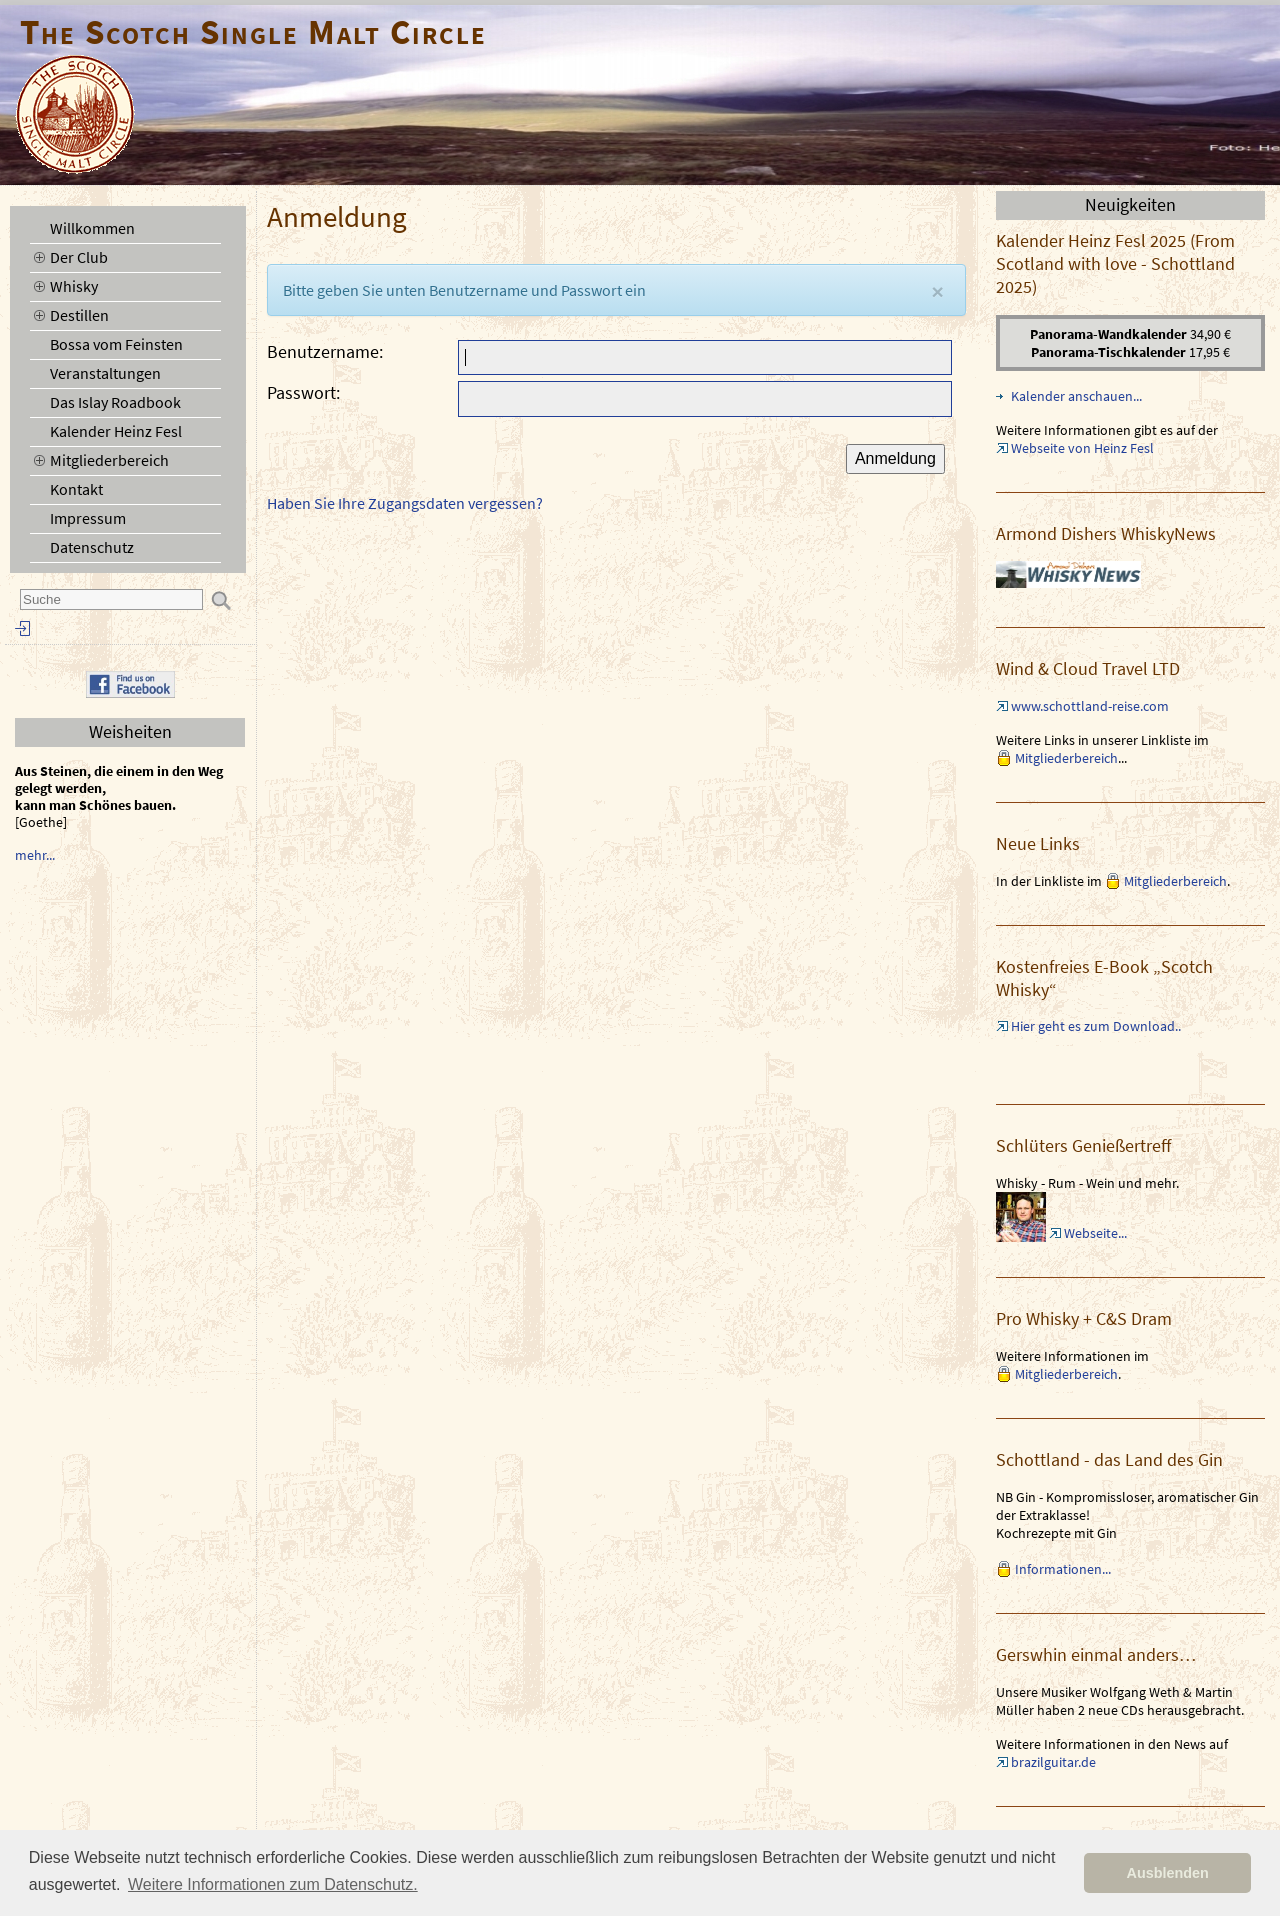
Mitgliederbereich (109, 460)
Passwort (301, 392)
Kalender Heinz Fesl (116, 431)
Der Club (79, 257)
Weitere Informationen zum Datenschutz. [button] (273, 1884)
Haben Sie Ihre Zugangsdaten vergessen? (405, 503)
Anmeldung (895, 458)
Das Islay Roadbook (115, 402)
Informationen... (1063, 1569)
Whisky (74, 286)
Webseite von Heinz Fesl (1082, 448)
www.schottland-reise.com (1090, 706)
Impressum (88, 518)
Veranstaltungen (105, 373)
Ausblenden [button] (1168, 1873)
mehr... (35, 855)
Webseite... (1095, 1233)
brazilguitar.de (1053, 1762)
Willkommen (92, 228)
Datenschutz (92, 547)
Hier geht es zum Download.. (1096, 1026)
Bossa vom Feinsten (116, 344)
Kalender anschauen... (1076, 396)
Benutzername (323, 351)
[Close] (938, 291)
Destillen (79, 315)
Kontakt (76, 489)
